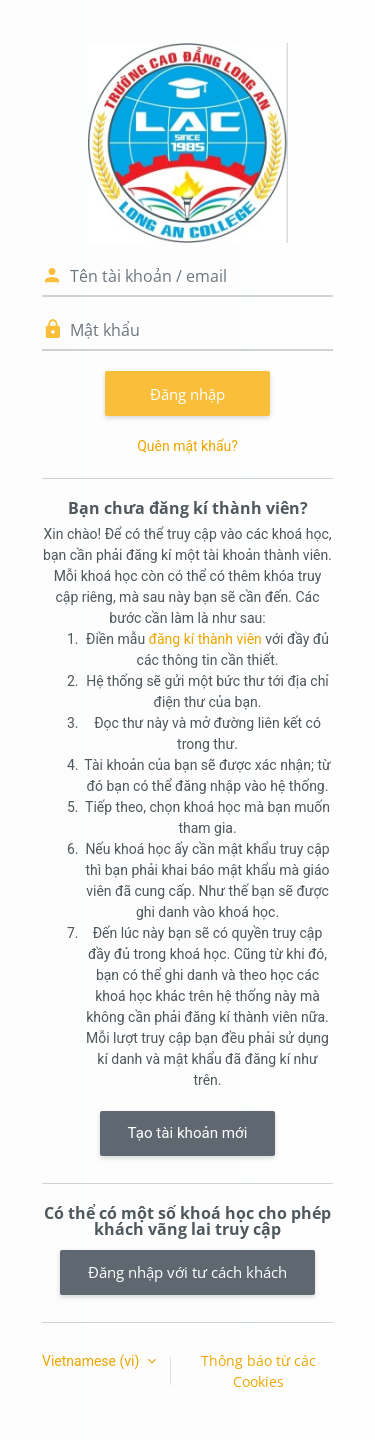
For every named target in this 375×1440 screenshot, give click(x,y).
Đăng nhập (187, 394)
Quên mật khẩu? (187, 446)
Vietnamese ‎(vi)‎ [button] (92, 1361)
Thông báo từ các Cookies (258, 1371)
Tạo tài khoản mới (188, 1133)
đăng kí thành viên (205, 639)
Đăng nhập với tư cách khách (187, 1272)
